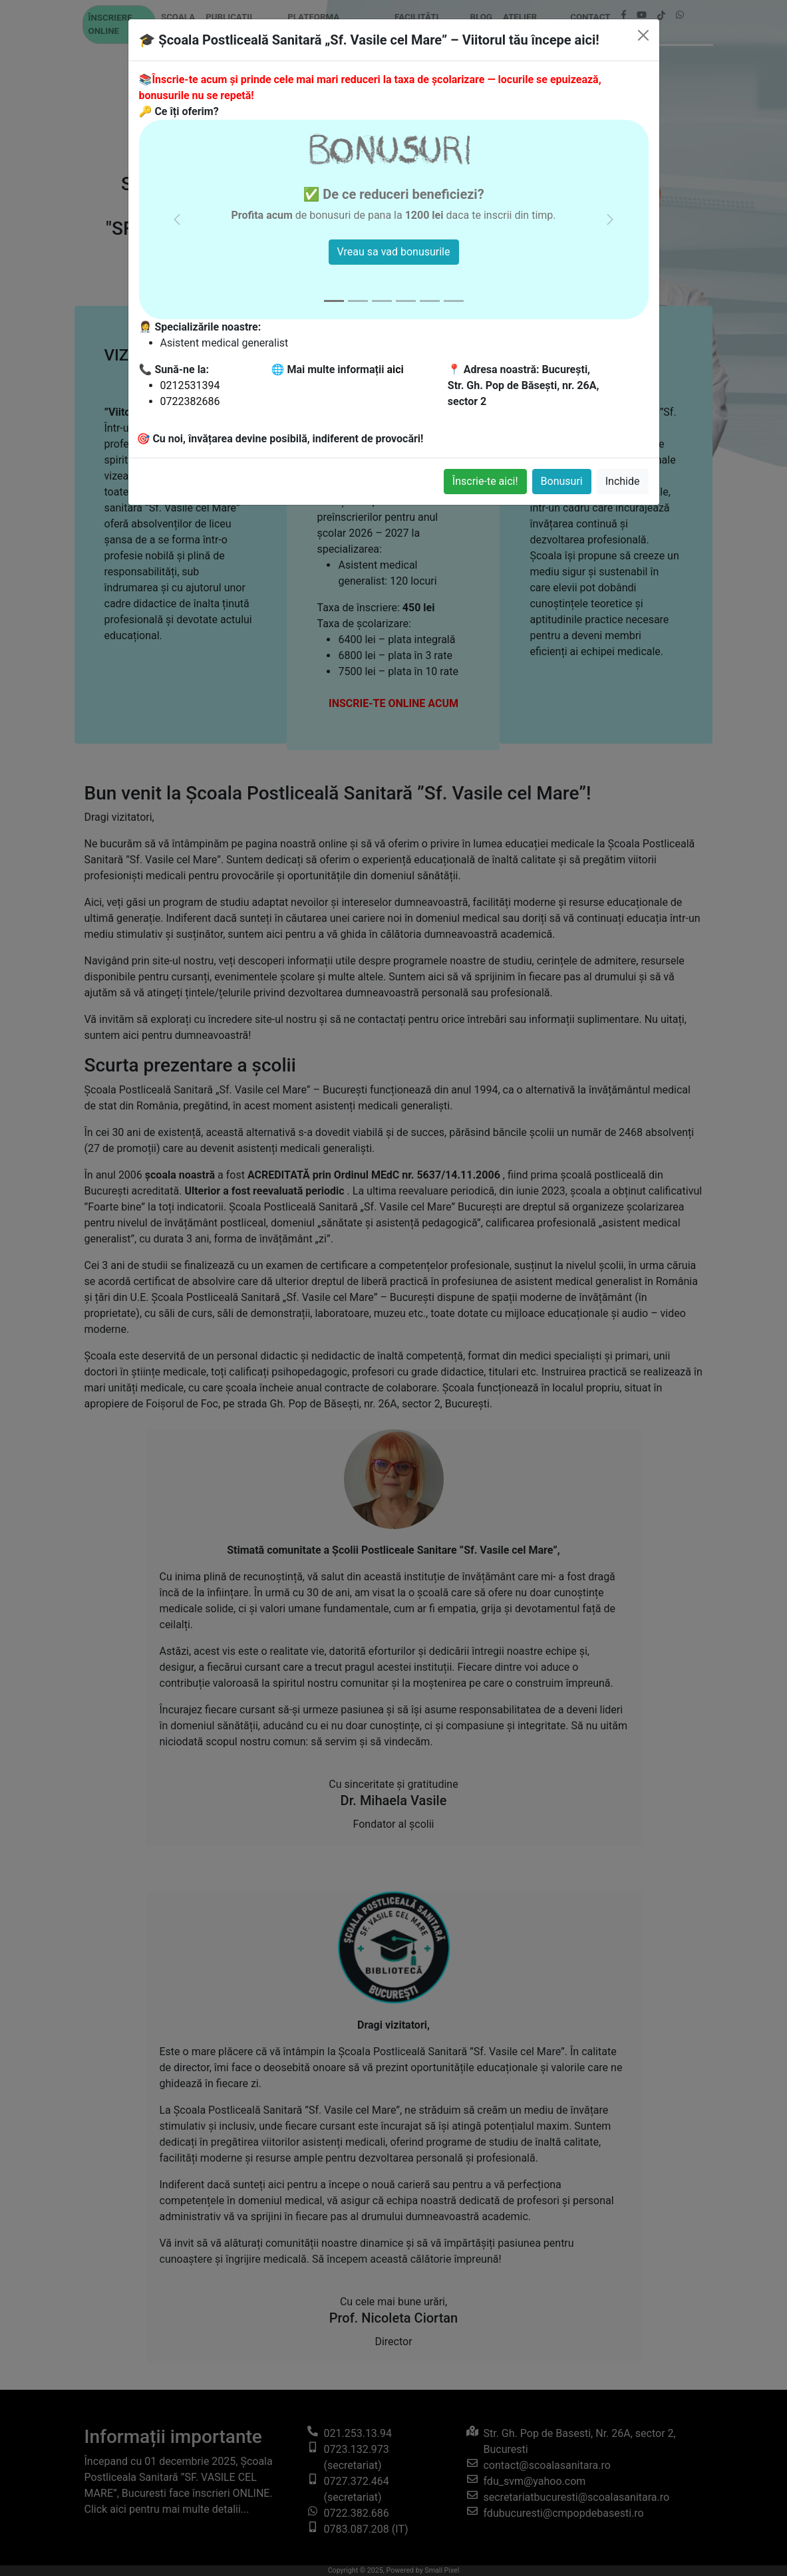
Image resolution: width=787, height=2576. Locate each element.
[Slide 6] (454, 301)
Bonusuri (562, 481)
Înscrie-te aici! (485, 481)
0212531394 (190, 385)
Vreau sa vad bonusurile (393, 251)
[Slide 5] (430, 301)
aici (395, 369)
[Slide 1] (334, 301)
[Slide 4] (406, 301)
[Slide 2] (358, 301)
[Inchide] (643, 35)
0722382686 (190, 401)
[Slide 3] (382, 301)
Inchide (622, 481)
